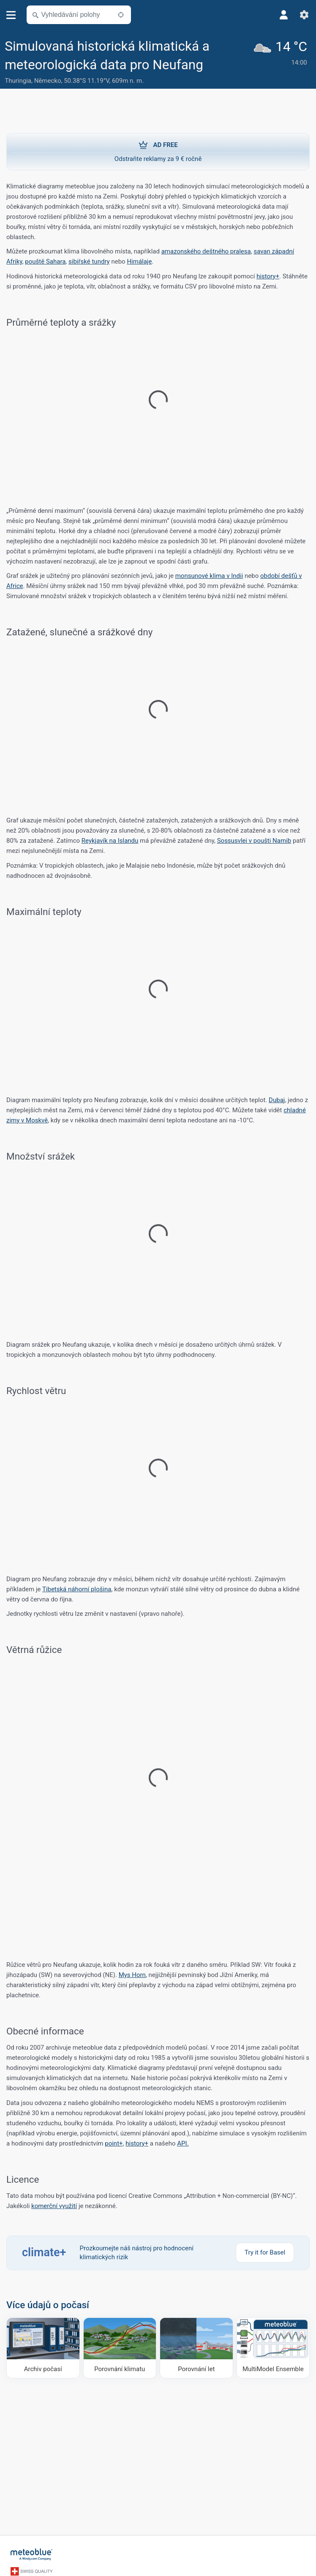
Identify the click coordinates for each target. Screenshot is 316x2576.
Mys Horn (132, 1975)
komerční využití (54, 2206)
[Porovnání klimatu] (120, 2348)
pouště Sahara (45, 261)
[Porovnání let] (196, 2348)
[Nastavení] (304, 14)
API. (182, 2143)
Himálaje (139, 261)
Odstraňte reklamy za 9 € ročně (158, 151)
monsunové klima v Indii (209, 576)
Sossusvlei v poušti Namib (254, 840)
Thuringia (18, 80)
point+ (114, 2143)
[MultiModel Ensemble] (273, 2348)
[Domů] (32, 2554)
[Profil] (284, 14)
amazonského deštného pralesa (206, 251)
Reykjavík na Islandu (110, 840)
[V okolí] (121, 14)
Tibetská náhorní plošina (77, 1589)
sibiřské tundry (89, 261)
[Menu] (11, 15)
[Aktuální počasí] (282, 62)
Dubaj (277, 1100)
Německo (47, 80)
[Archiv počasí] (43, 2348)
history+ (267, 276)
